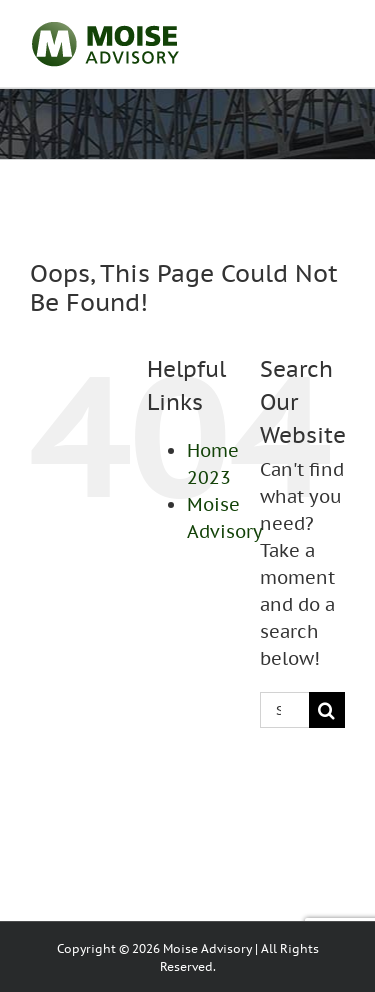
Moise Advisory (207, 948)
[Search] (327, 710)
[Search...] (284, 710)
